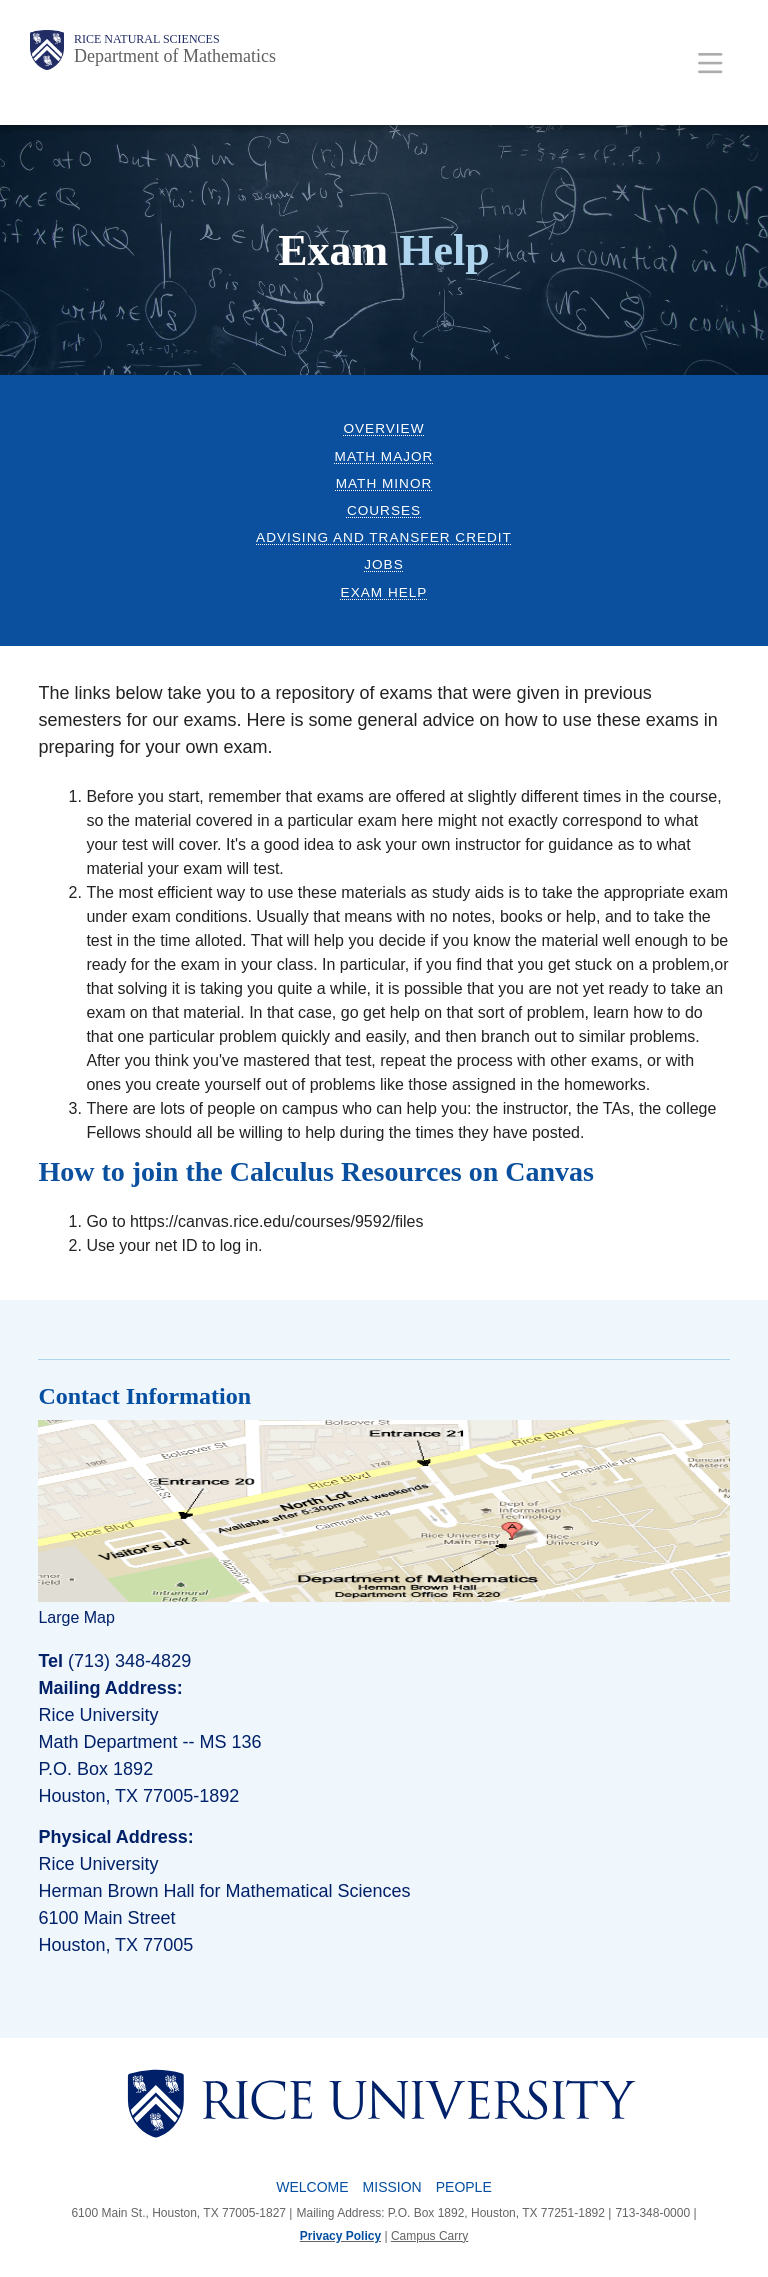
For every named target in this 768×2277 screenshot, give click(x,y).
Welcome (312, 2187)
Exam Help (384, 592)
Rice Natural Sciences (147, 39)
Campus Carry (429, 2236)
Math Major (384, 456)
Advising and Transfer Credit (384, 537)
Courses (384, 510)
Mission (392, 2187)
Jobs (384, 564)
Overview (383, 428)
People (464, 2187)
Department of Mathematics (175, 56)
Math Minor (384, 483)
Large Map (76, 1617)
